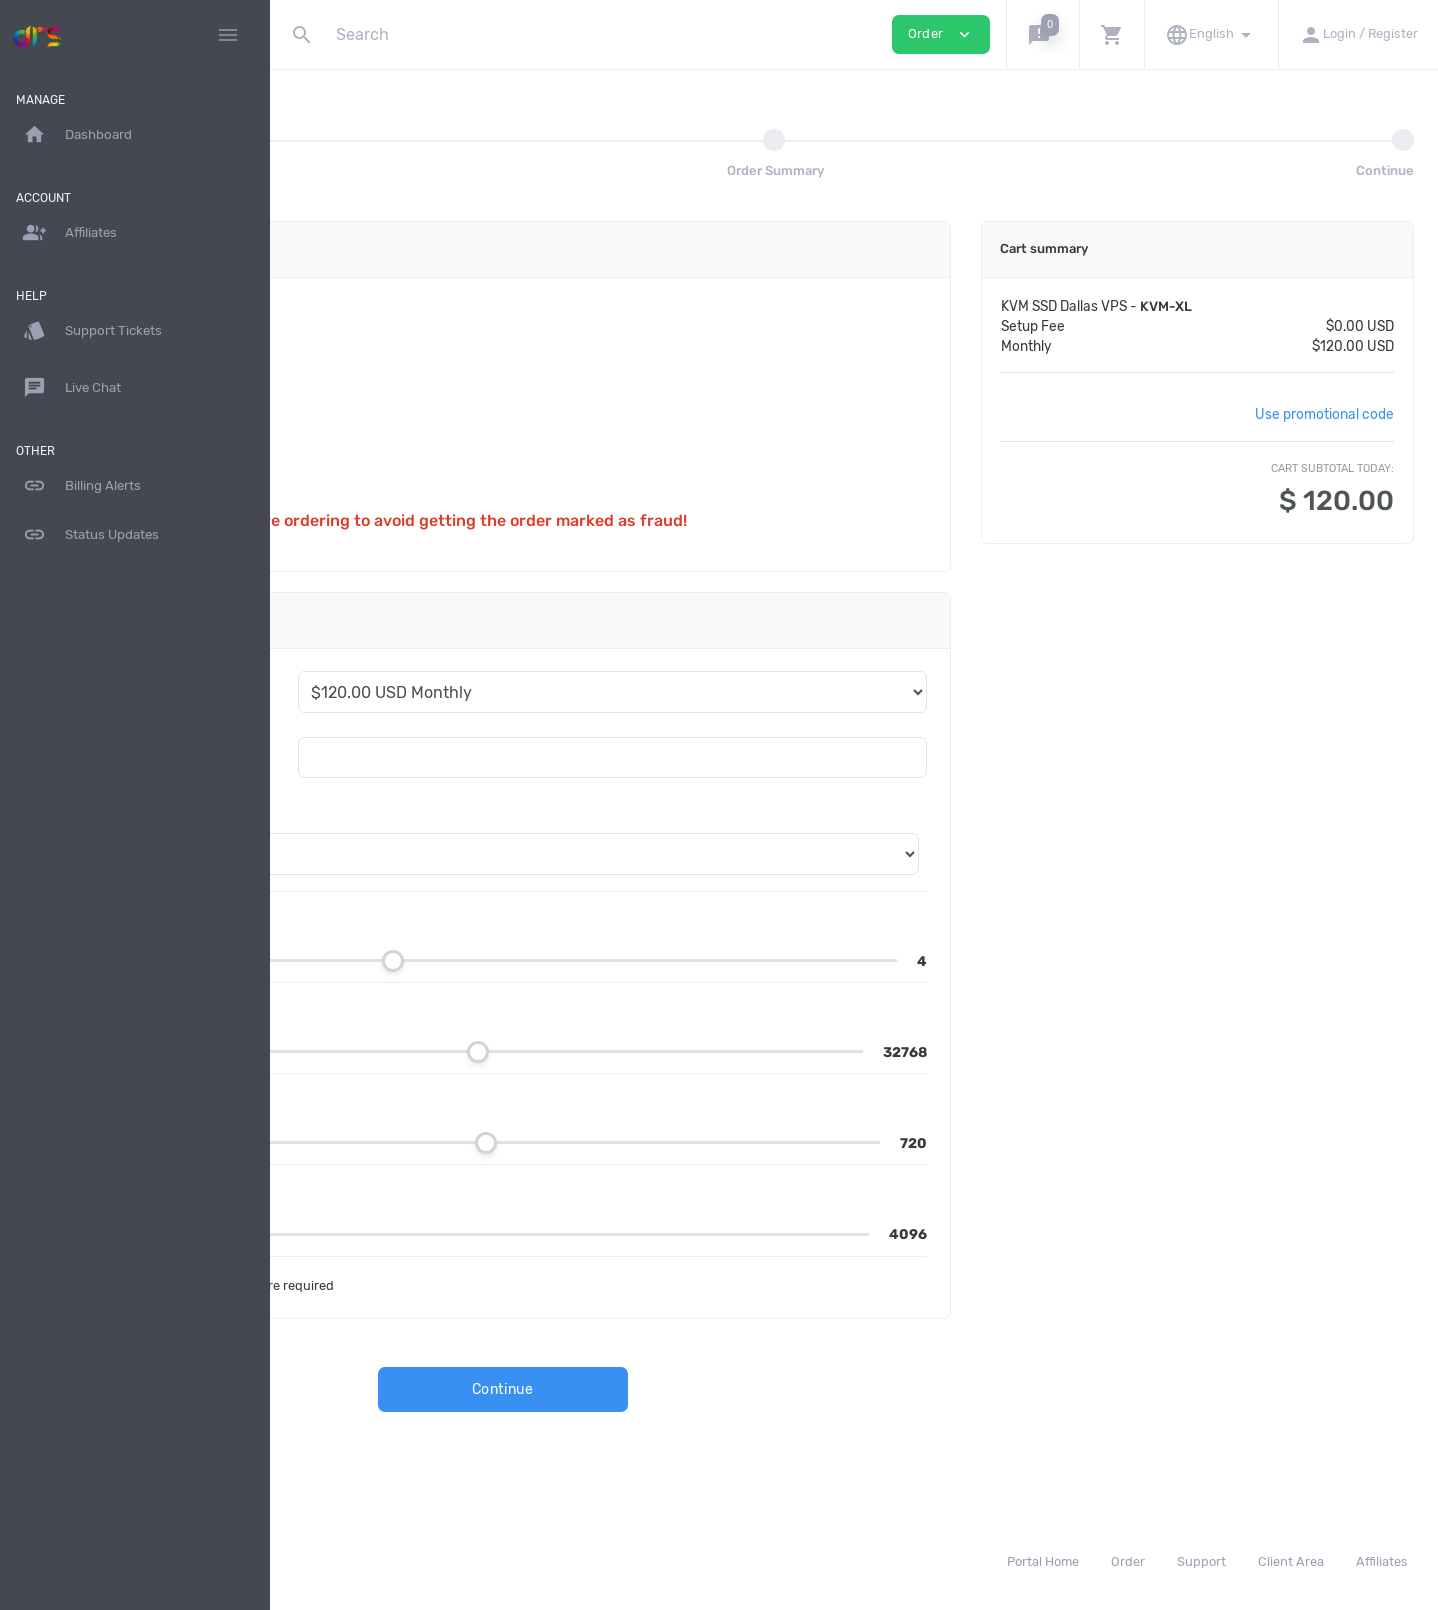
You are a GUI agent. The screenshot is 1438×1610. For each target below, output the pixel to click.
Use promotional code (1328, 414)
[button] (1042, 34)
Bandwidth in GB (419, 1192)
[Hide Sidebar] (228, 35)
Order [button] (941, 34)
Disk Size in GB (411, 1101)
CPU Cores (396, 919)
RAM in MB (395, 1010)
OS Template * (366, 813)
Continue (661, 1389)
